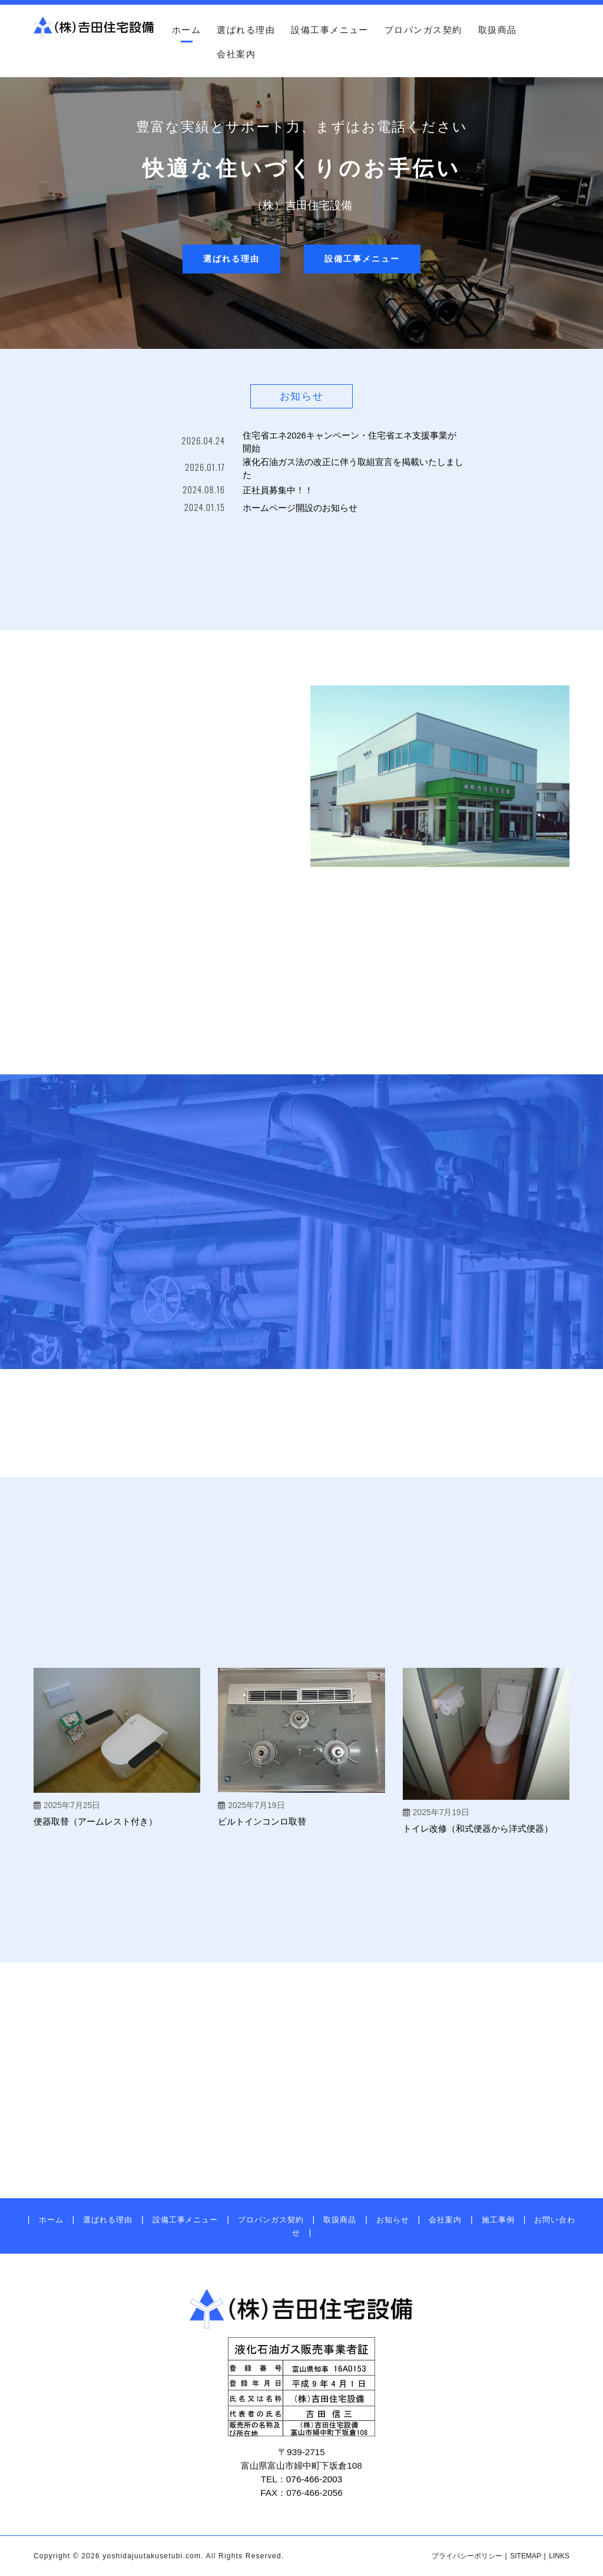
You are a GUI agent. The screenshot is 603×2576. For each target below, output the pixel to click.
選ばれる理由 (246, 30)
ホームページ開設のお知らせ (300, 508)
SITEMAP (525, 2556)
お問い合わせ (591, 232)
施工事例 (498, 2219)
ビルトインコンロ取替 (262, 1821)
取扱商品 (497, 30)
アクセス (591, 138)
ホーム (186, 30)
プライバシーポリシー (467, 2556)
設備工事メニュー (330, 30)
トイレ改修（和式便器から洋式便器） (478, 1828)
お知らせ (392, 2219)
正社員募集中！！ (278, 490)
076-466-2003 (314, 2479)
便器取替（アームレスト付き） (95, 1821)
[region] (301, 198)
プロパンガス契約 (423, 30)
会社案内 (236, 54)
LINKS (559, 2556)
